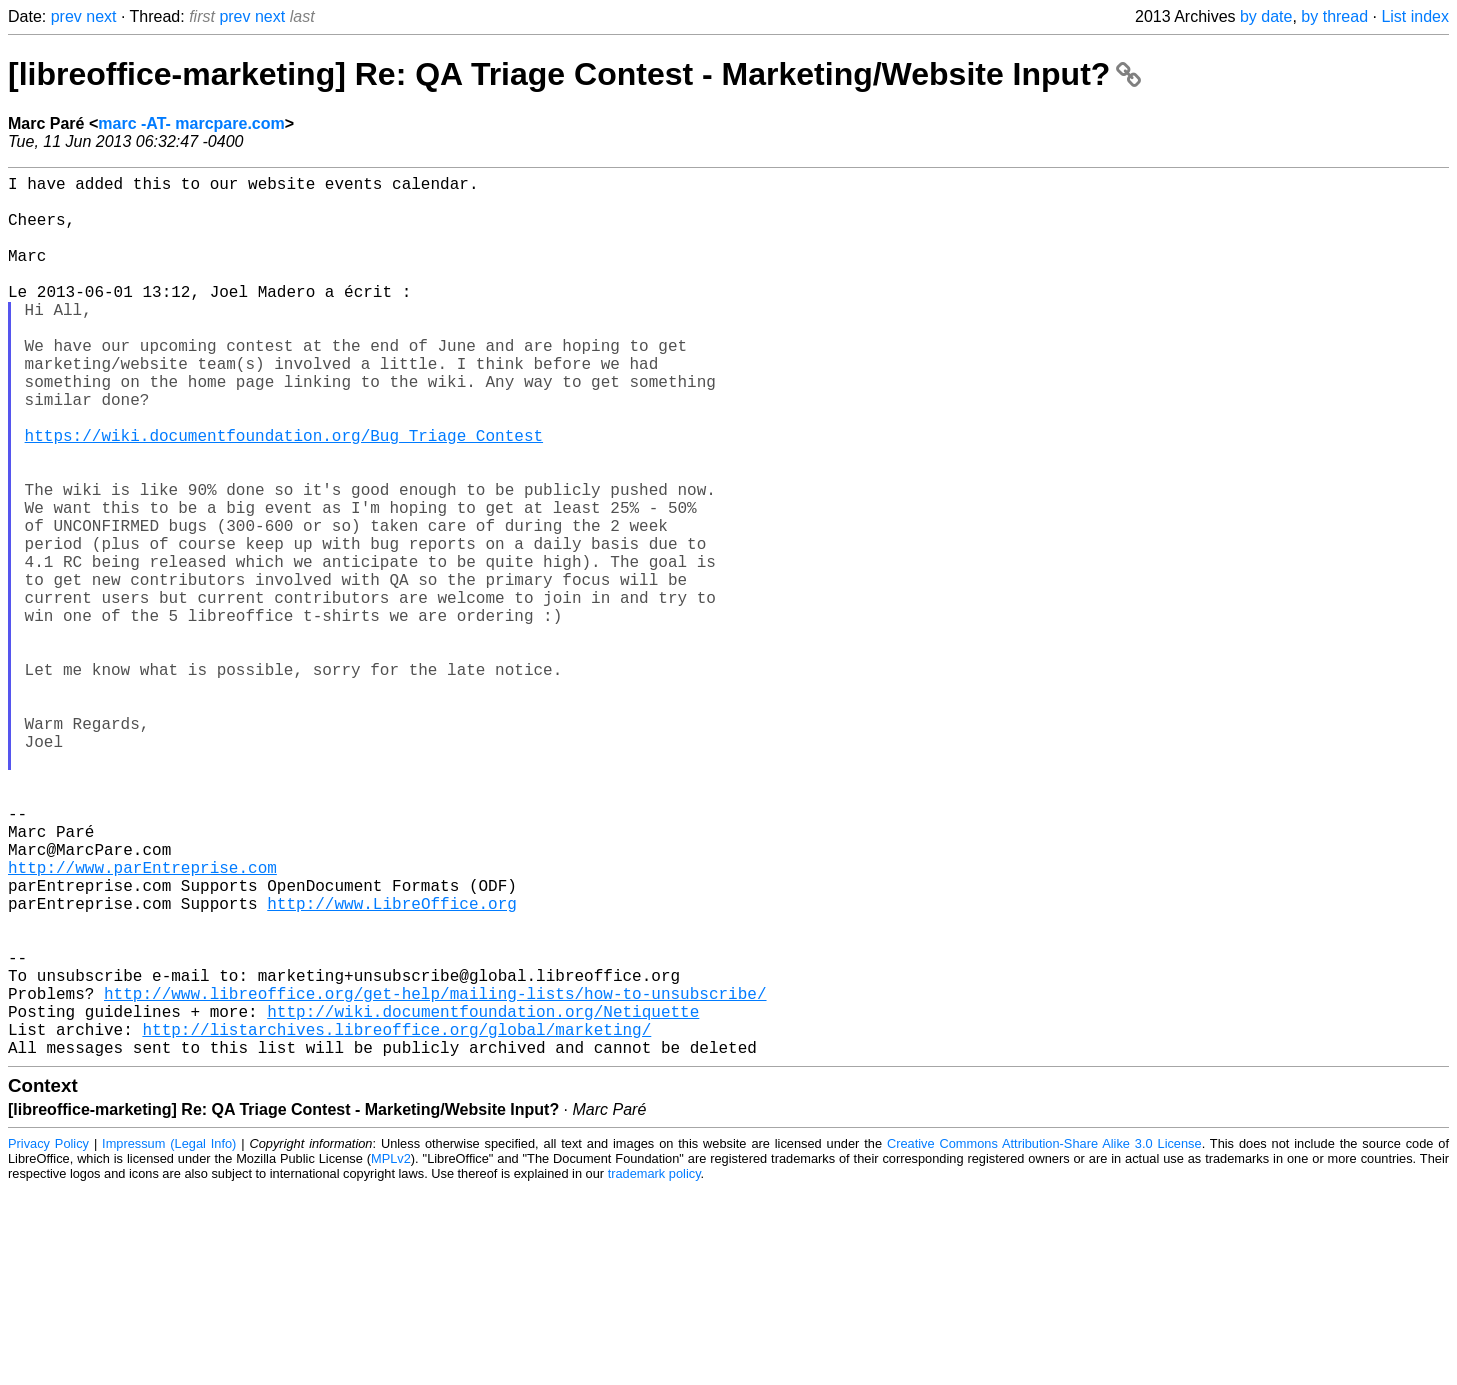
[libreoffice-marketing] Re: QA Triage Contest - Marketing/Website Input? (574, 74)
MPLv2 (391, 1354)
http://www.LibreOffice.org (392, 1067)
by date (1266, 16)
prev (66, 16)
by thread (1334, 16)
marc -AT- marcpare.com (191, 123)
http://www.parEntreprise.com (142, 1023)
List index (1415, 16)
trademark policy (654, 1369)
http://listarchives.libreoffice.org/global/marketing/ (396, 1221)
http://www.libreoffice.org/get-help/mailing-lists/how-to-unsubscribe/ (435, 1177)
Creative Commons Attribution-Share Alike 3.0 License (1044, 1339)
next (101, 16)
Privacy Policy (48, 1339)
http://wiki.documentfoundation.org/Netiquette (483, 1199)
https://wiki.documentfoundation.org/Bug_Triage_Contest (284, 495)
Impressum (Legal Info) (169, 1339)
